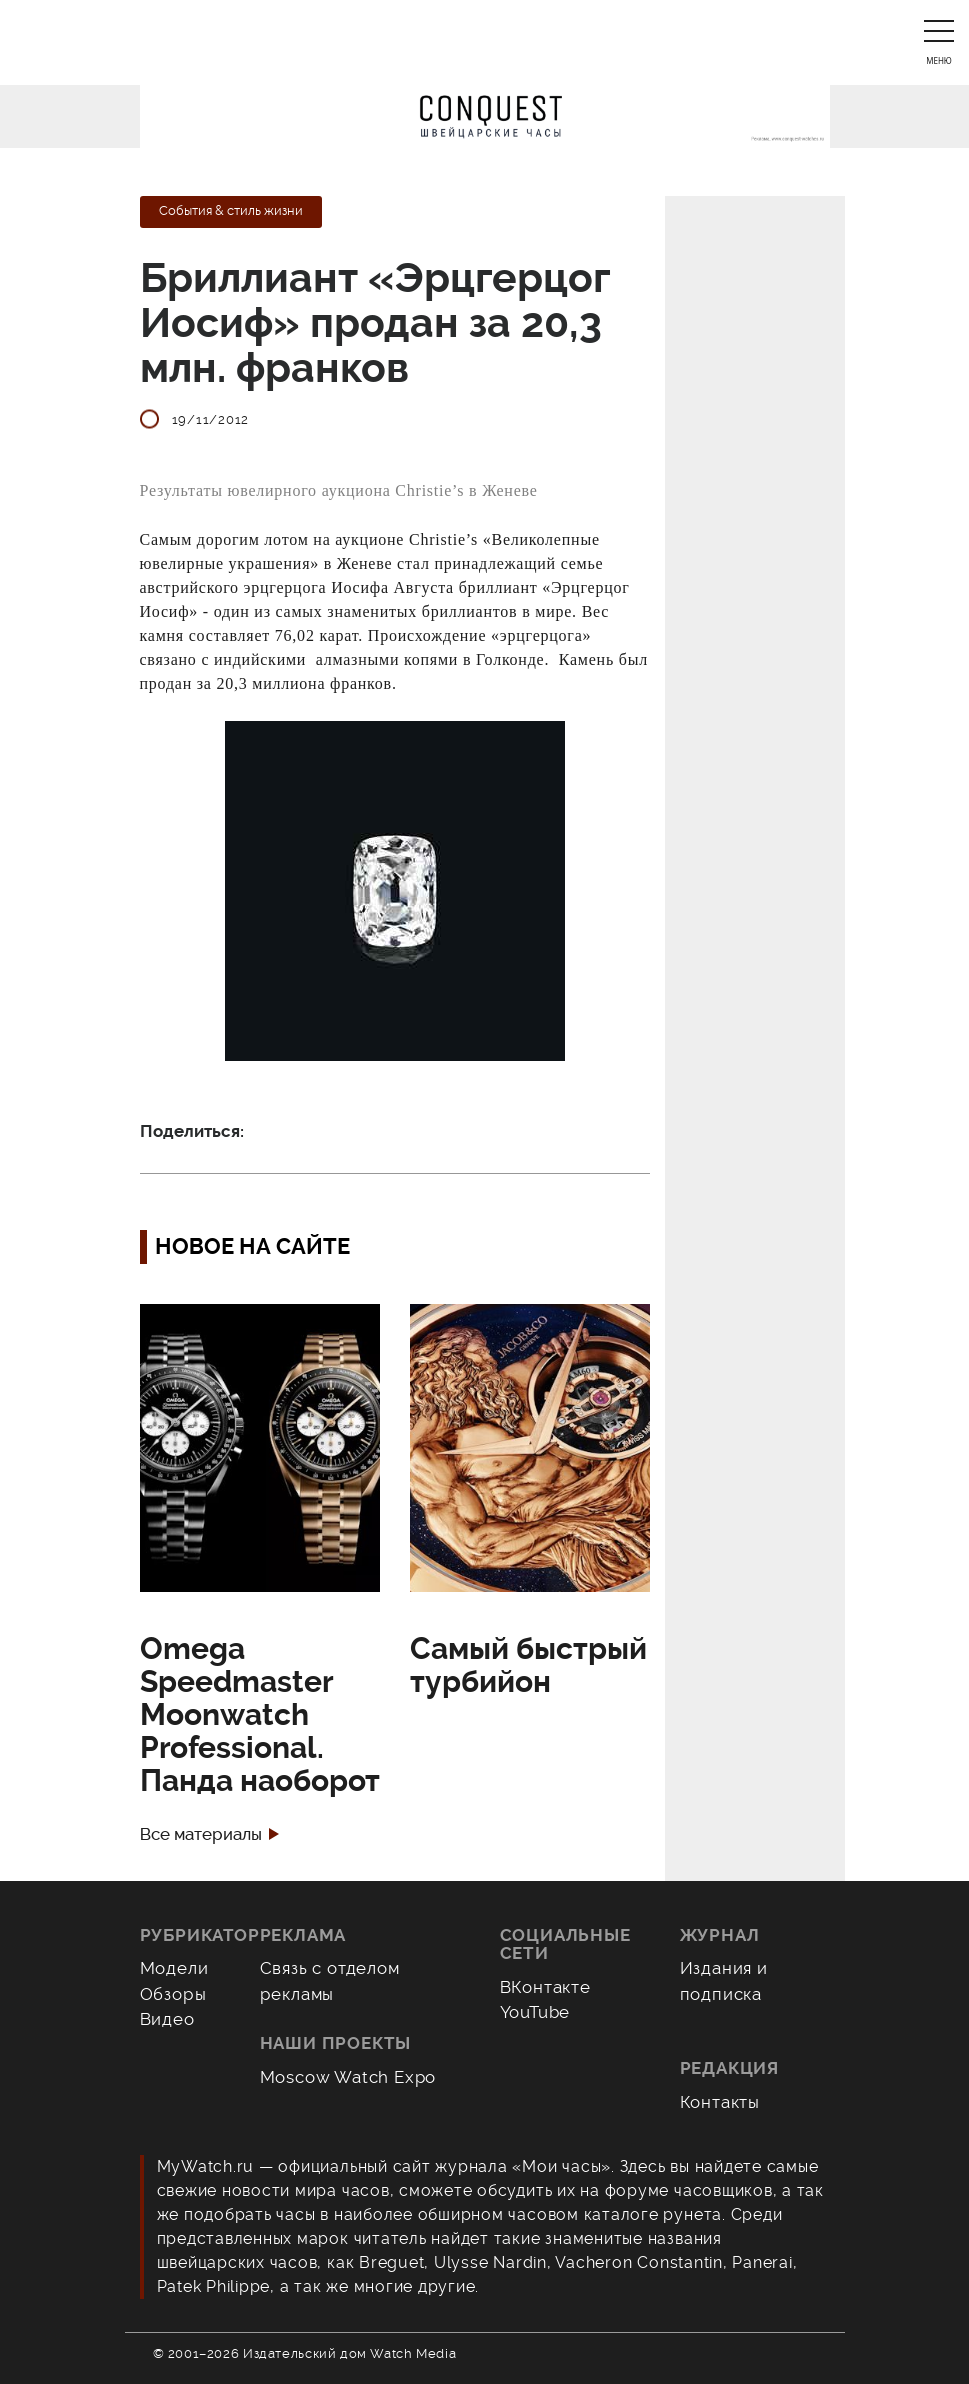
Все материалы (201, 1834)
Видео (167, 2019)
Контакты (720, 2102)
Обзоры (173, 1994)
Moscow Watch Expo (348, 2077)
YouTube (535, 2012)
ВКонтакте (545, 1987)
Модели (174, 1968)
